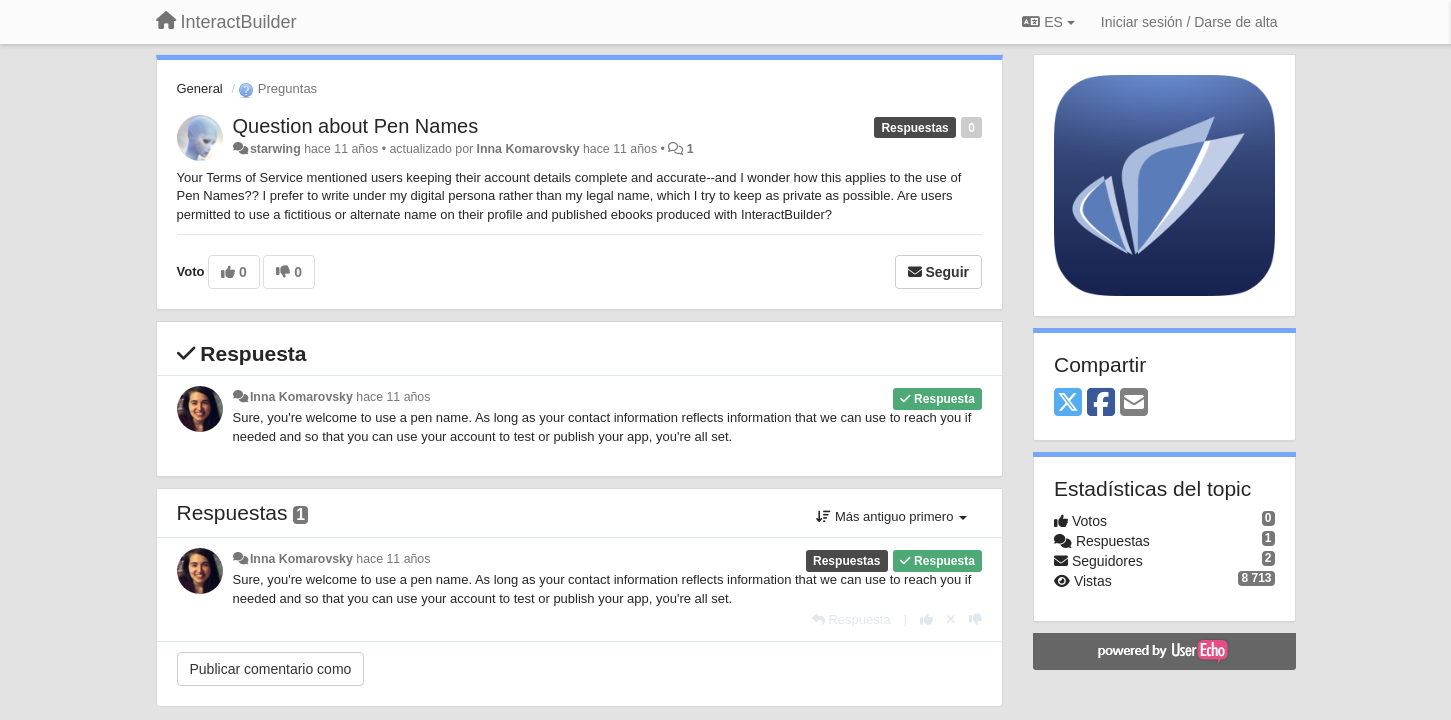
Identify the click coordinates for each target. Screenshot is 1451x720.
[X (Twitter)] (1068, 403)
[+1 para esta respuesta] (926, 619)
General (200, 88)
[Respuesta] (851, 619)
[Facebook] (1101, 403)
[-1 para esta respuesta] (975, 619)
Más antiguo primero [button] (891, 516)
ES (1048, 22)
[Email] (1134, 403)
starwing (275, 149)
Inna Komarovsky (528, 149)
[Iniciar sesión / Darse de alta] (1189, 22)
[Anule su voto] (951, 619)
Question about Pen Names (356, 126)
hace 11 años (393, 397)
